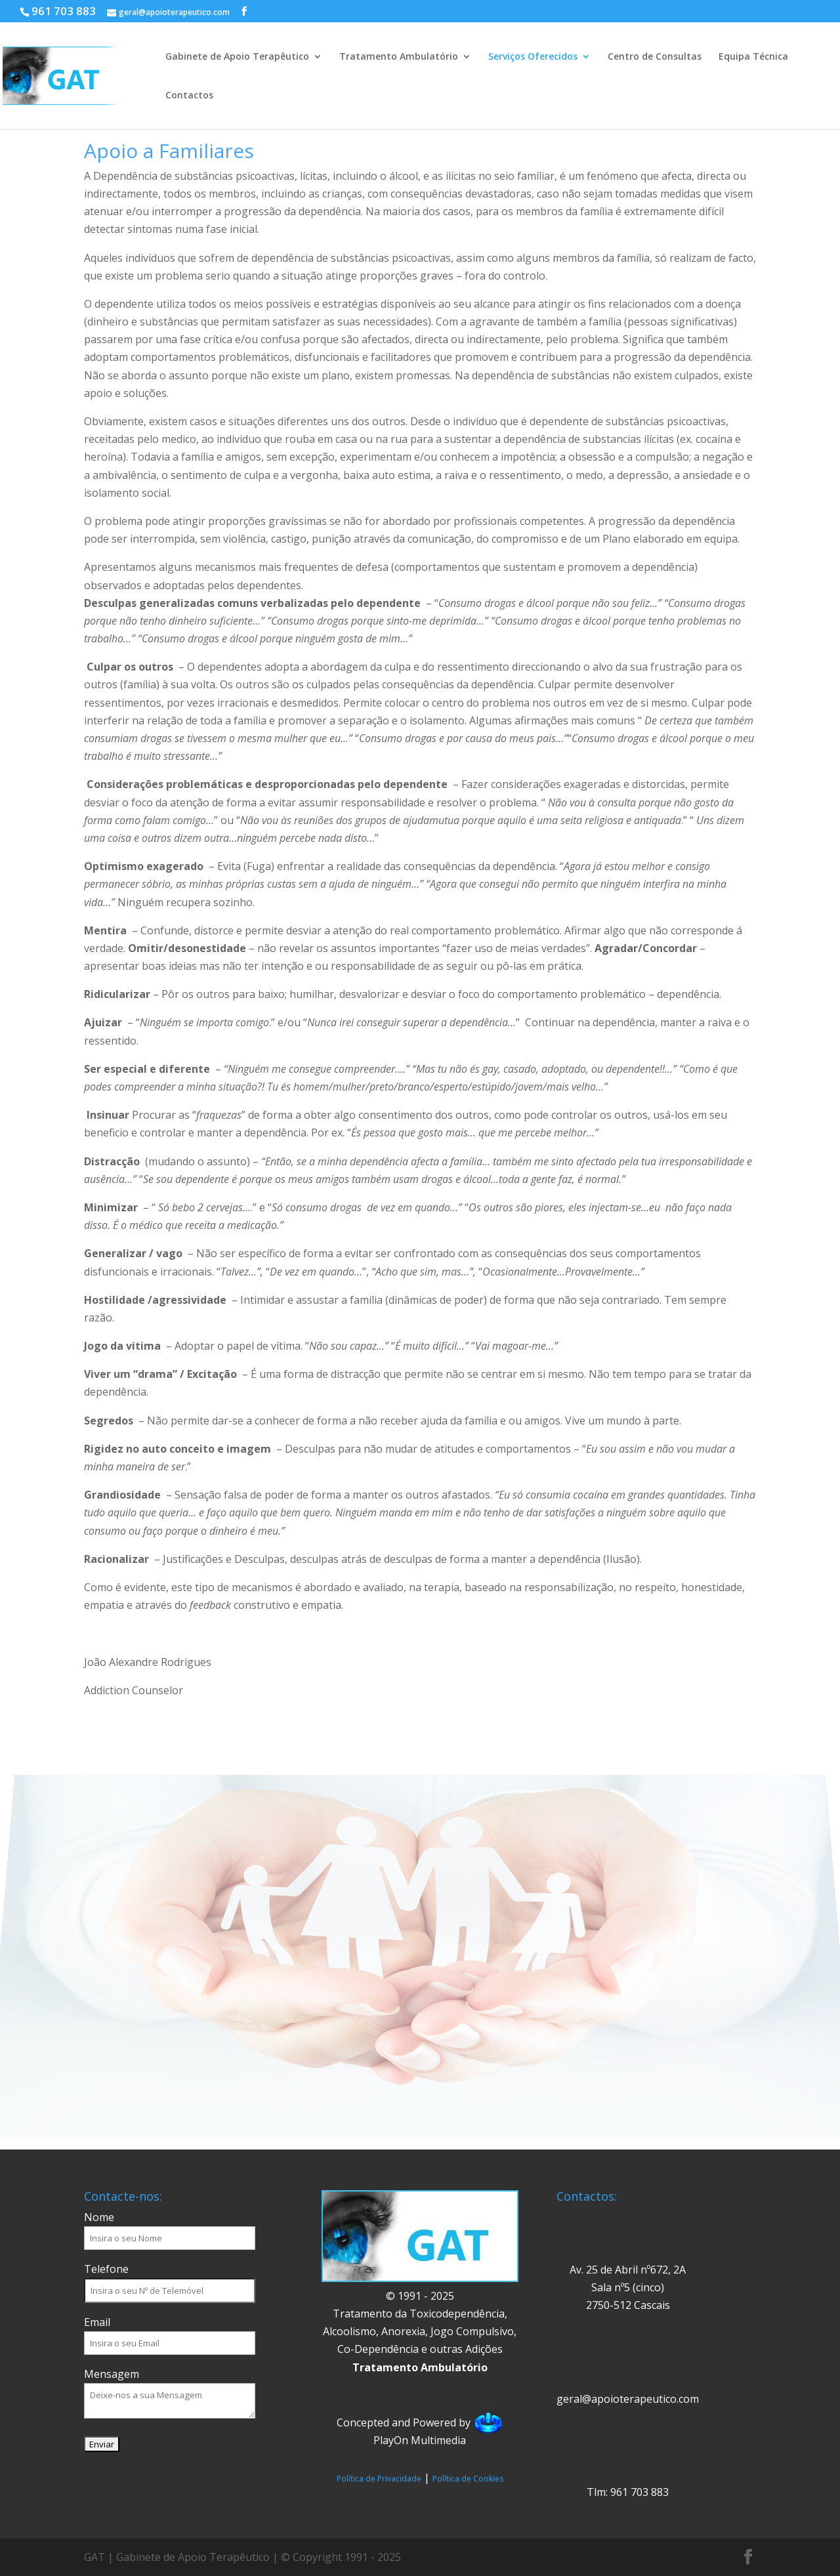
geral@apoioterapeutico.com (627, 2399)
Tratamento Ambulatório (398, 57)
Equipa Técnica (753, 57)
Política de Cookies (467, 2478)
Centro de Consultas (655, 57)
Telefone (106, 2269)
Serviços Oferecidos (533, 57)
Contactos (189, 96)
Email (97, 2322)
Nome (99, 2217)
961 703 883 (64, 10)
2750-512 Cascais (628, 2305)
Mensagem (111, 2374)
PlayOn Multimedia (419, 2440)
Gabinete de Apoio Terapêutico (237, 57)
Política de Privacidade (379, 2478)
